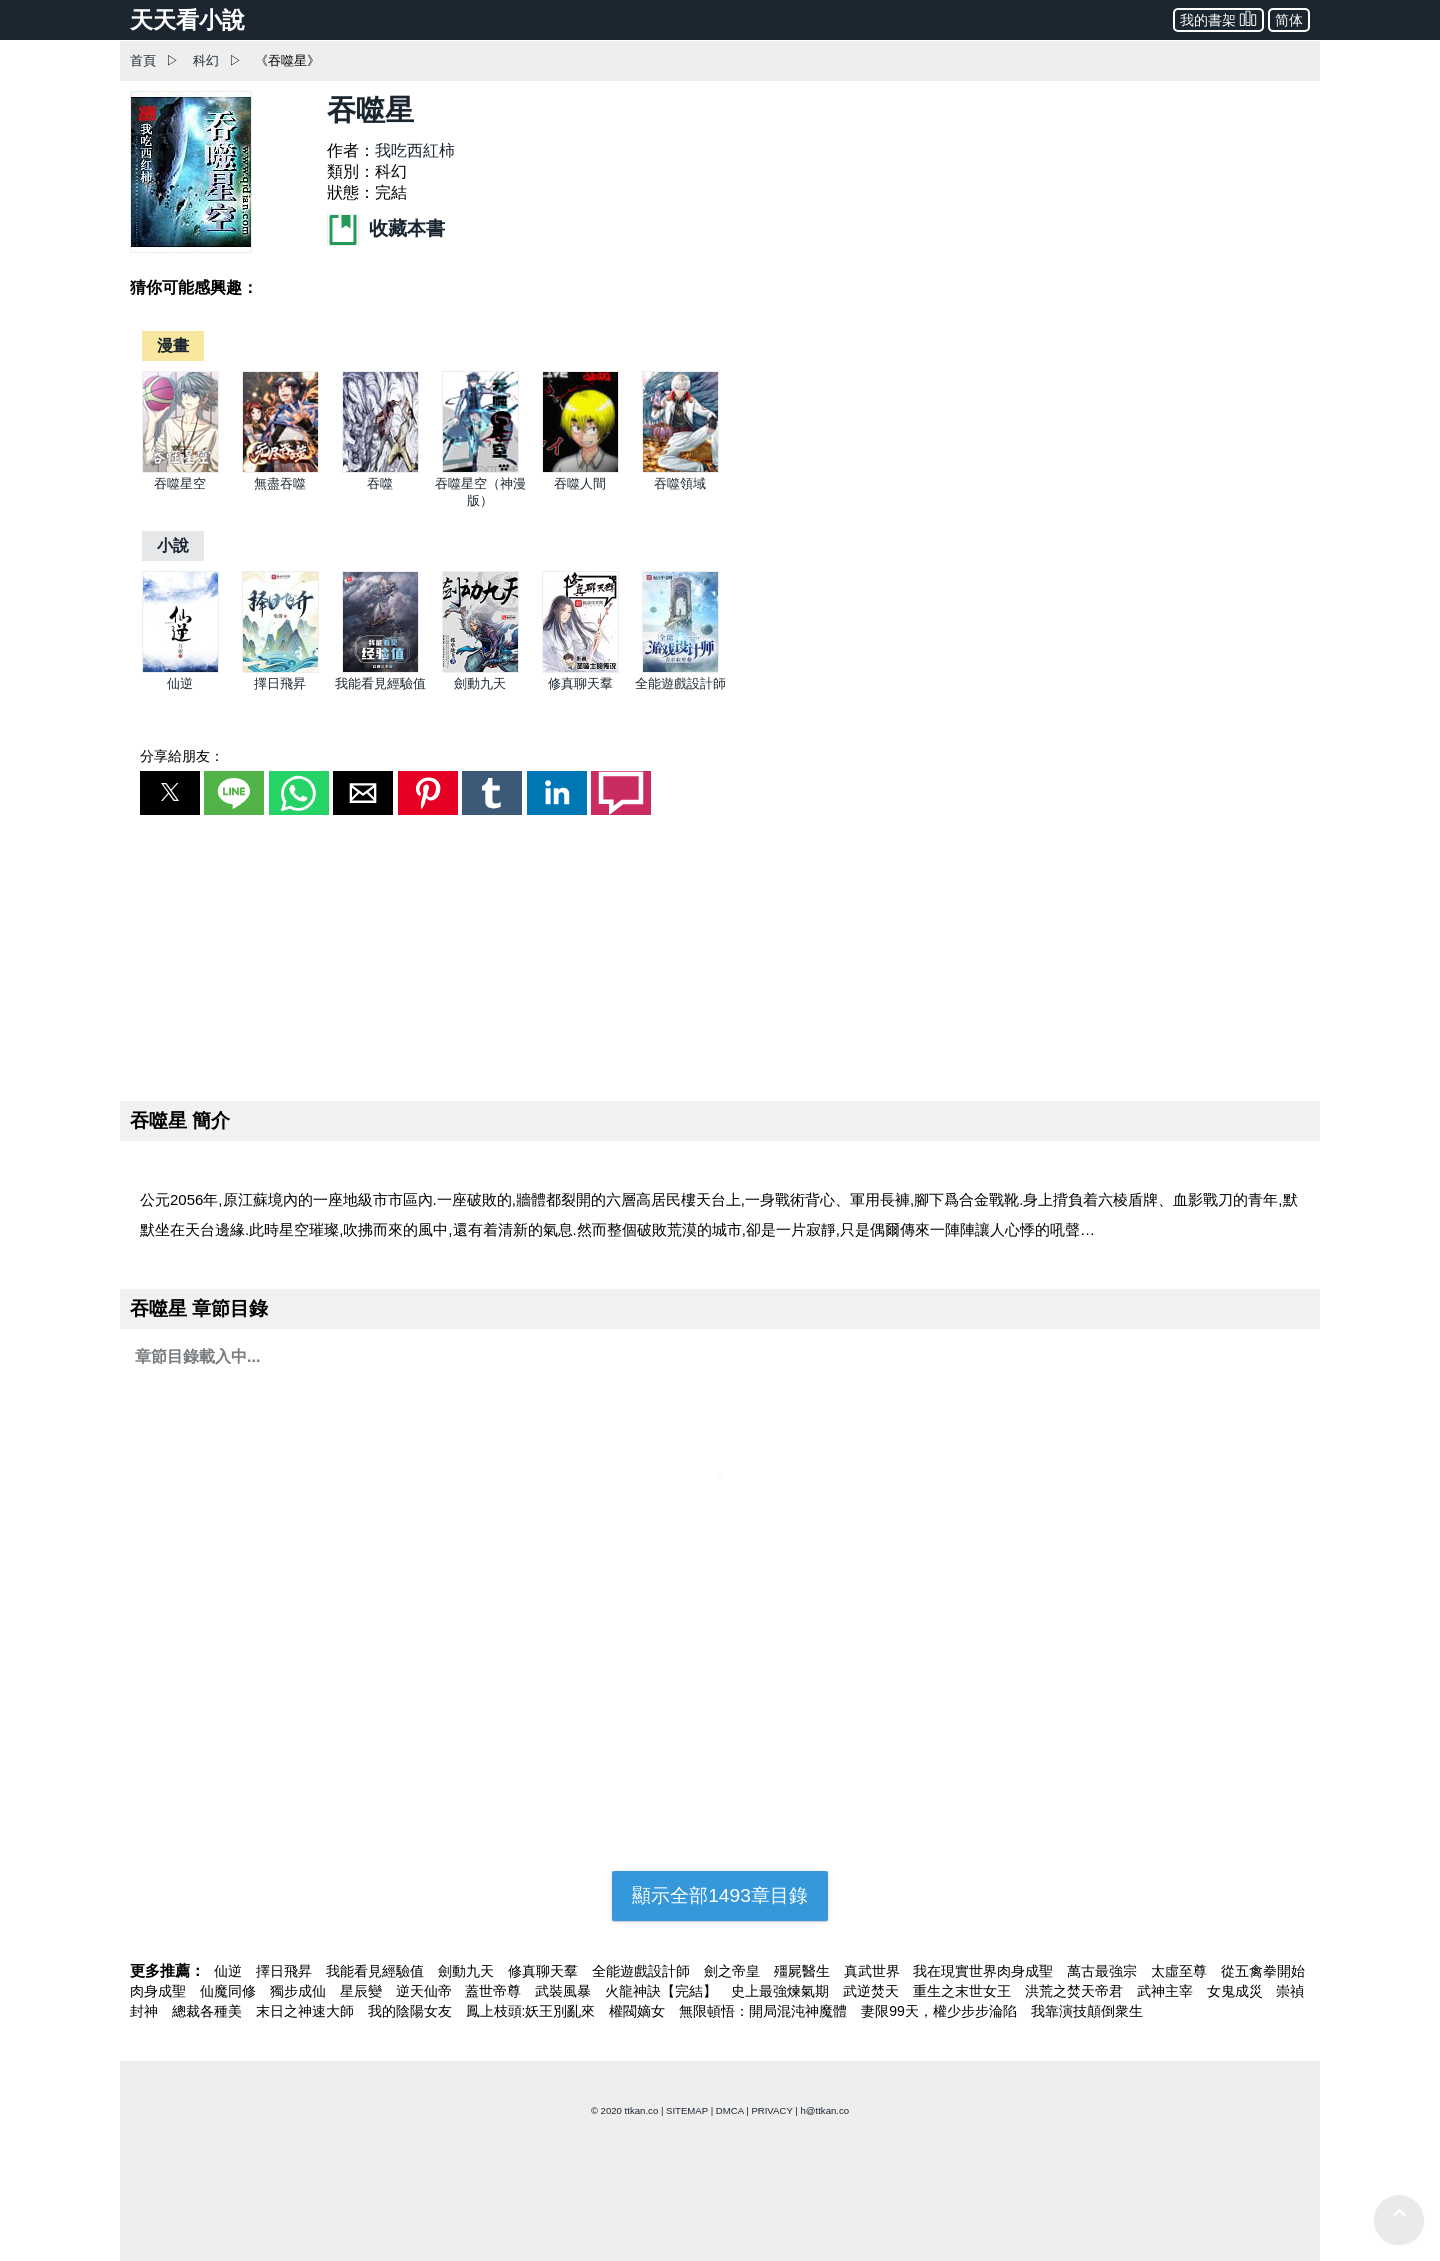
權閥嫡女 (639, 2011)
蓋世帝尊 (495, 1991)
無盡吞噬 (280, 483)
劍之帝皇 (734, 1971)
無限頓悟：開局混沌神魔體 (765, 2011)
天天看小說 (187, 20)
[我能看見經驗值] (380, 668)
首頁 (143, 60)
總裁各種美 (209, 2011)
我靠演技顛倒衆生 (1087, 2011)
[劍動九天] (480, 668)
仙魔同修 (230, 1991)
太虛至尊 (1181, 1971)
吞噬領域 (680, 483)
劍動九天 (480, 683)
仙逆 (180, 683)
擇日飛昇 (280, 683)
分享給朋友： (182, 756)
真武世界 (874, 1971)
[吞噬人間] (580, 468)
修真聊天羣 (580, 683)
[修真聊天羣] (580, 668)
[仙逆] (180, 668)
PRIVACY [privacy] (771, 2110)
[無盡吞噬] (280, 468)
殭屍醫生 (804, 1971)
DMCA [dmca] (730, 2110)
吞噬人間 (580, 483)
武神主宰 (1167, 1991)
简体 (1289, 20)
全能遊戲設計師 (680, 683)
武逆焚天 (873, 1991)
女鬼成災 (1237, 1991)
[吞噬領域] (680, 468)
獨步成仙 (300, 1991)
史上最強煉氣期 (782, 1991)
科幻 (206, 60)
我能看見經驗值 (380, 683)
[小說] (173, 545)
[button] (170, 793)
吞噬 (380, 483)
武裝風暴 (565, 1991)
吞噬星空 (180, 483)
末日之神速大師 (307, 2011)
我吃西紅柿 (415, 150)
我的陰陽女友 (412, 2011)
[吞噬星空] (180, 468)
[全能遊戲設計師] (680, 668)
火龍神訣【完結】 (663, 1991)
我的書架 (1218, 18)
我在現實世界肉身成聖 (985, 1971)
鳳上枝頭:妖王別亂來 (533, 2011)
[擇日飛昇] (280, 668)
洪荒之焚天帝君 (1076, 1991)
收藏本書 (386, 228)
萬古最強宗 (1104, 1971)
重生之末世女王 (964, 1991)
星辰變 (363, 1991)
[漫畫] (173, 345)
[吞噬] (380, 468)
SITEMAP (687, 2110)
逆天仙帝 (426, 1991)
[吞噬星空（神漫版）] (480, 468)
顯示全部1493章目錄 (720, 1895)
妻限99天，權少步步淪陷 (940, 2011)
